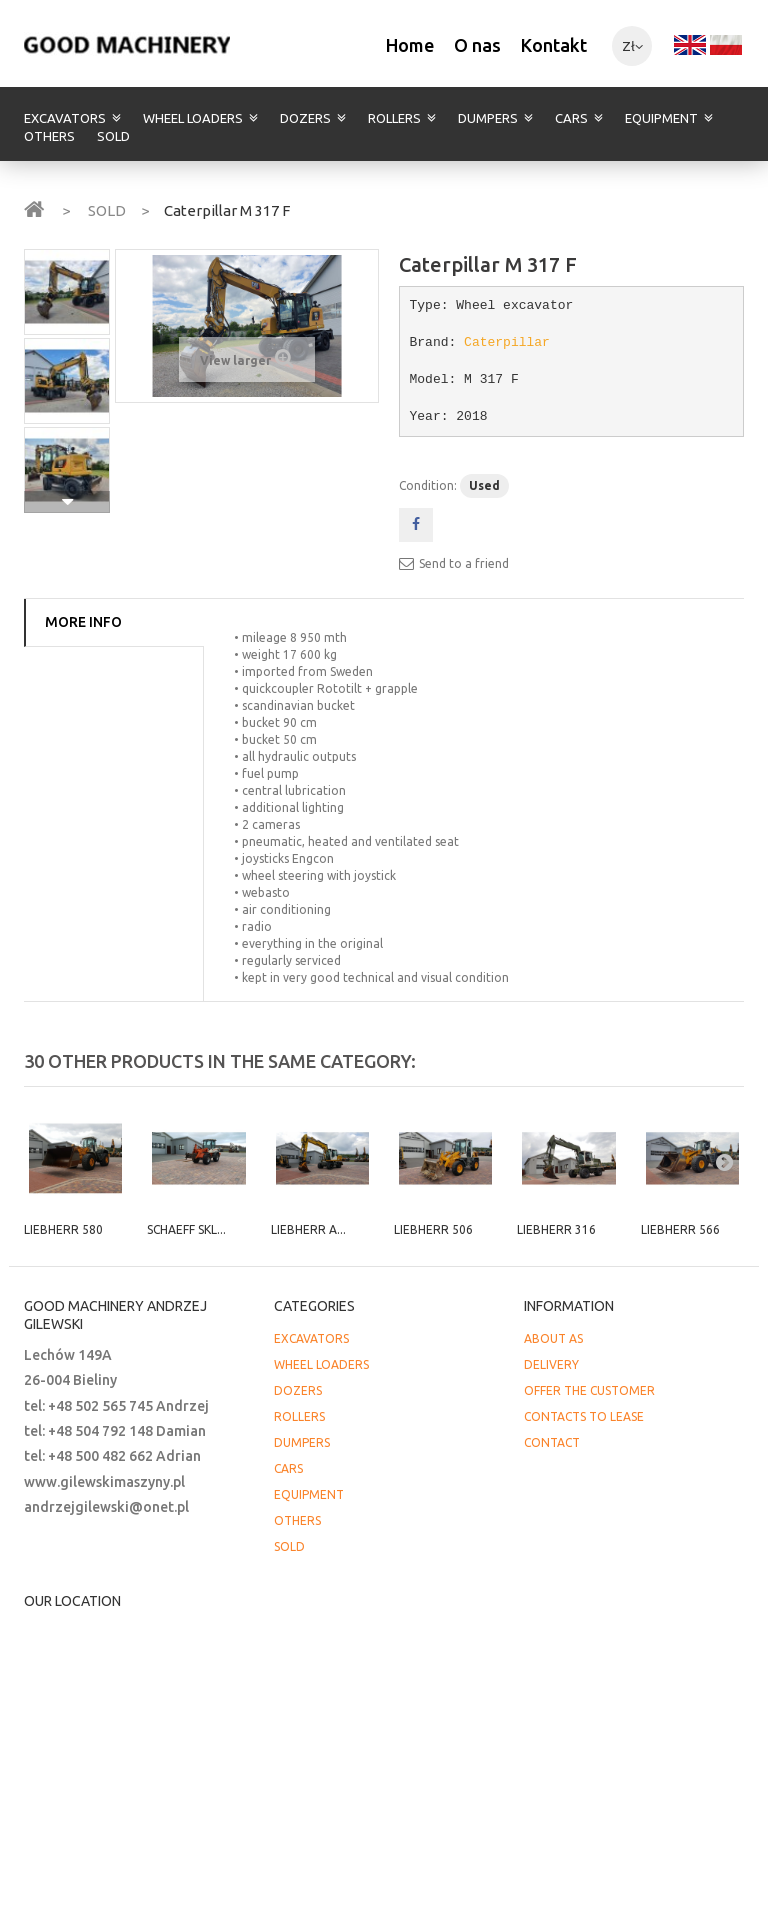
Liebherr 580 (63, 1229)
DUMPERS (488, 118)
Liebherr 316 (556, 1229)
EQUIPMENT (661, 118)
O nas (477, 45)
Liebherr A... (308, 1229)
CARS (571, 118)
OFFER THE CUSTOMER (589, 1390)
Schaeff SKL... (186, 1229)
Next (67, 502)
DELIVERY (551, 1364)
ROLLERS (394, 118)
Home (410, 45)
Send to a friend (464, 563)
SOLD (113, 136)
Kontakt (554, 45)
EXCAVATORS (65, 118)
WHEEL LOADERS (193, 118)
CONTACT (552, 1442)
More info (83, 622)
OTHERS (49, 136)
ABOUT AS (553, 1338)
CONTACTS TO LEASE (584, 1416)
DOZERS (305, 118)
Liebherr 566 (680, 1229)
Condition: (428, 485)
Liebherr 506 (433, 1229)
